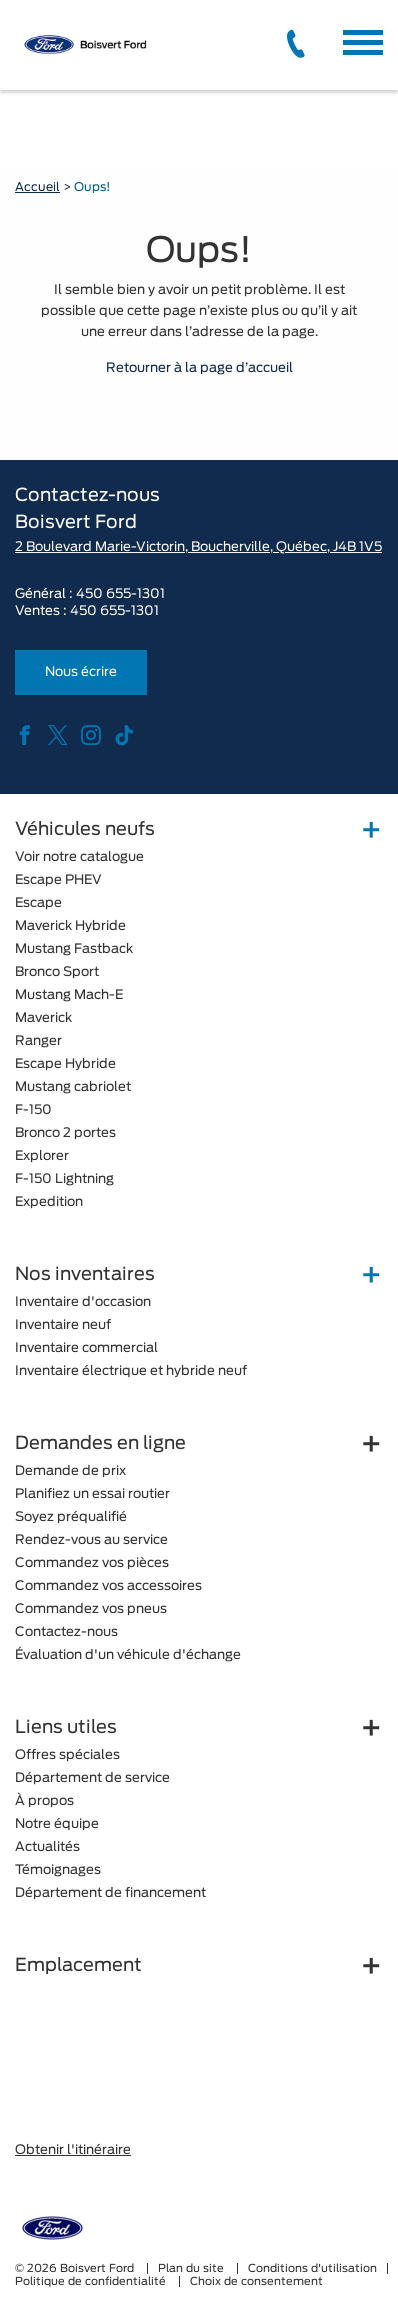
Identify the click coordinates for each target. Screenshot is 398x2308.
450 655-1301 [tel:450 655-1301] (114, 611)
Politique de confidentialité (92, 2281)
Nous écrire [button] (81, 672)
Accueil (37, 187)
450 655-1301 (120, 594)
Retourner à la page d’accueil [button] (199, 368)
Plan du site (192, 2268)
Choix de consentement (256, 2281)
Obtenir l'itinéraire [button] (73, 2150)
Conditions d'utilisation (312, 2268)
